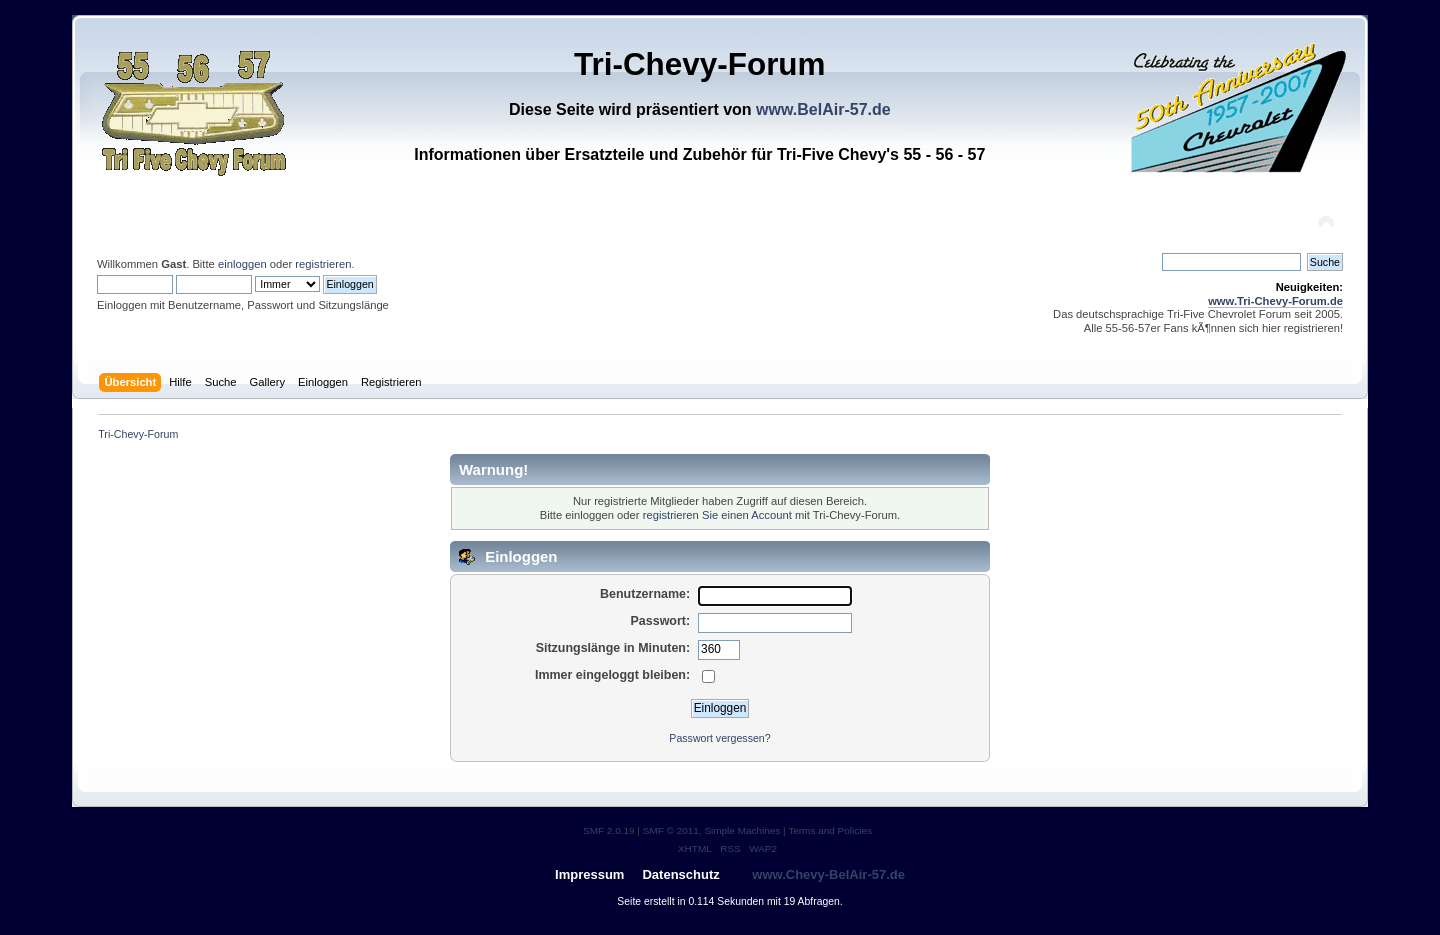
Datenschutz (680, 874)
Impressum (589, 874)
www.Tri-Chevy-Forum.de (1275, 301)
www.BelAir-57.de (823, 109)
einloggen (242, 264)
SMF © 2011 (671, 830)
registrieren (323, 264)
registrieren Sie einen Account (717, 515)
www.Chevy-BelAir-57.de (828, 874)
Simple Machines (742, 830)
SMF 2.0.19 (609, 830)
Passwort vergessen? (719, 738)
